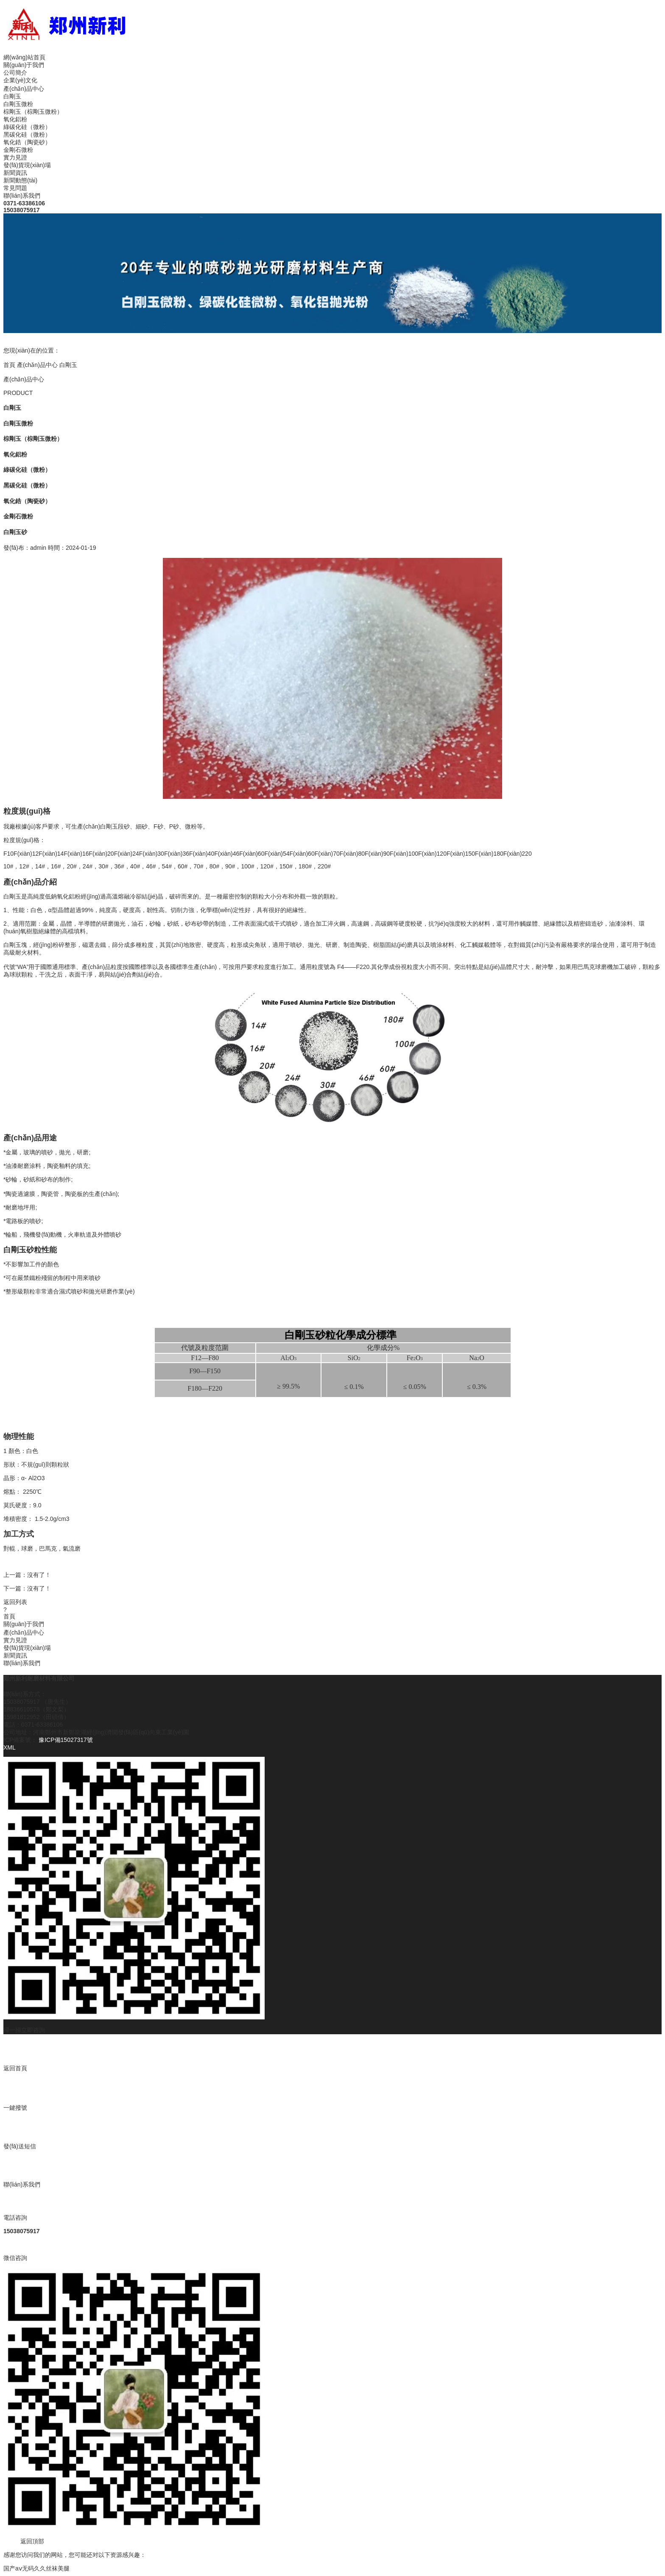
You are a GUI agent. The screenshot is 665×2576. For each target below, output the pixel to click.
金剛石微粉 (18, 149)
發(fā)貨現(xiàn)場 (27, 165)
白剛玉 (12, 96)
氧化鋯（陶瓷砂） (27, 142)
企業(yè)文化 (20, 80)
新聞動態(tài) (20, 180)
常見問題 (15, 188)
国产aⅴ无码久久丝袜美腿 (36, 2568)
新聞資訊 (15, 172)
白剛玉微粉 (18, 104)
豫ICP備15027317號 (65, 1739)
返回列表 (15, 1602)
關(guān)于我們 (23, 65)
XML (9, 1747)
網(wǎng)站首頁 (24, 57)
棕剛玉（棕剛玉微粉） (33, 111)
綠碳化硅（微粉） (27, 126)
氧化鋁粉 (15, 119)
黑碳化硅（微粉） (27, 134)
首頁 (9, 364)
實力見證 (15, 157)
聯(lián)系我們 (21, 195)
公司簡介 (15, 72)
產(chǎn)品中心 (23, 88)
